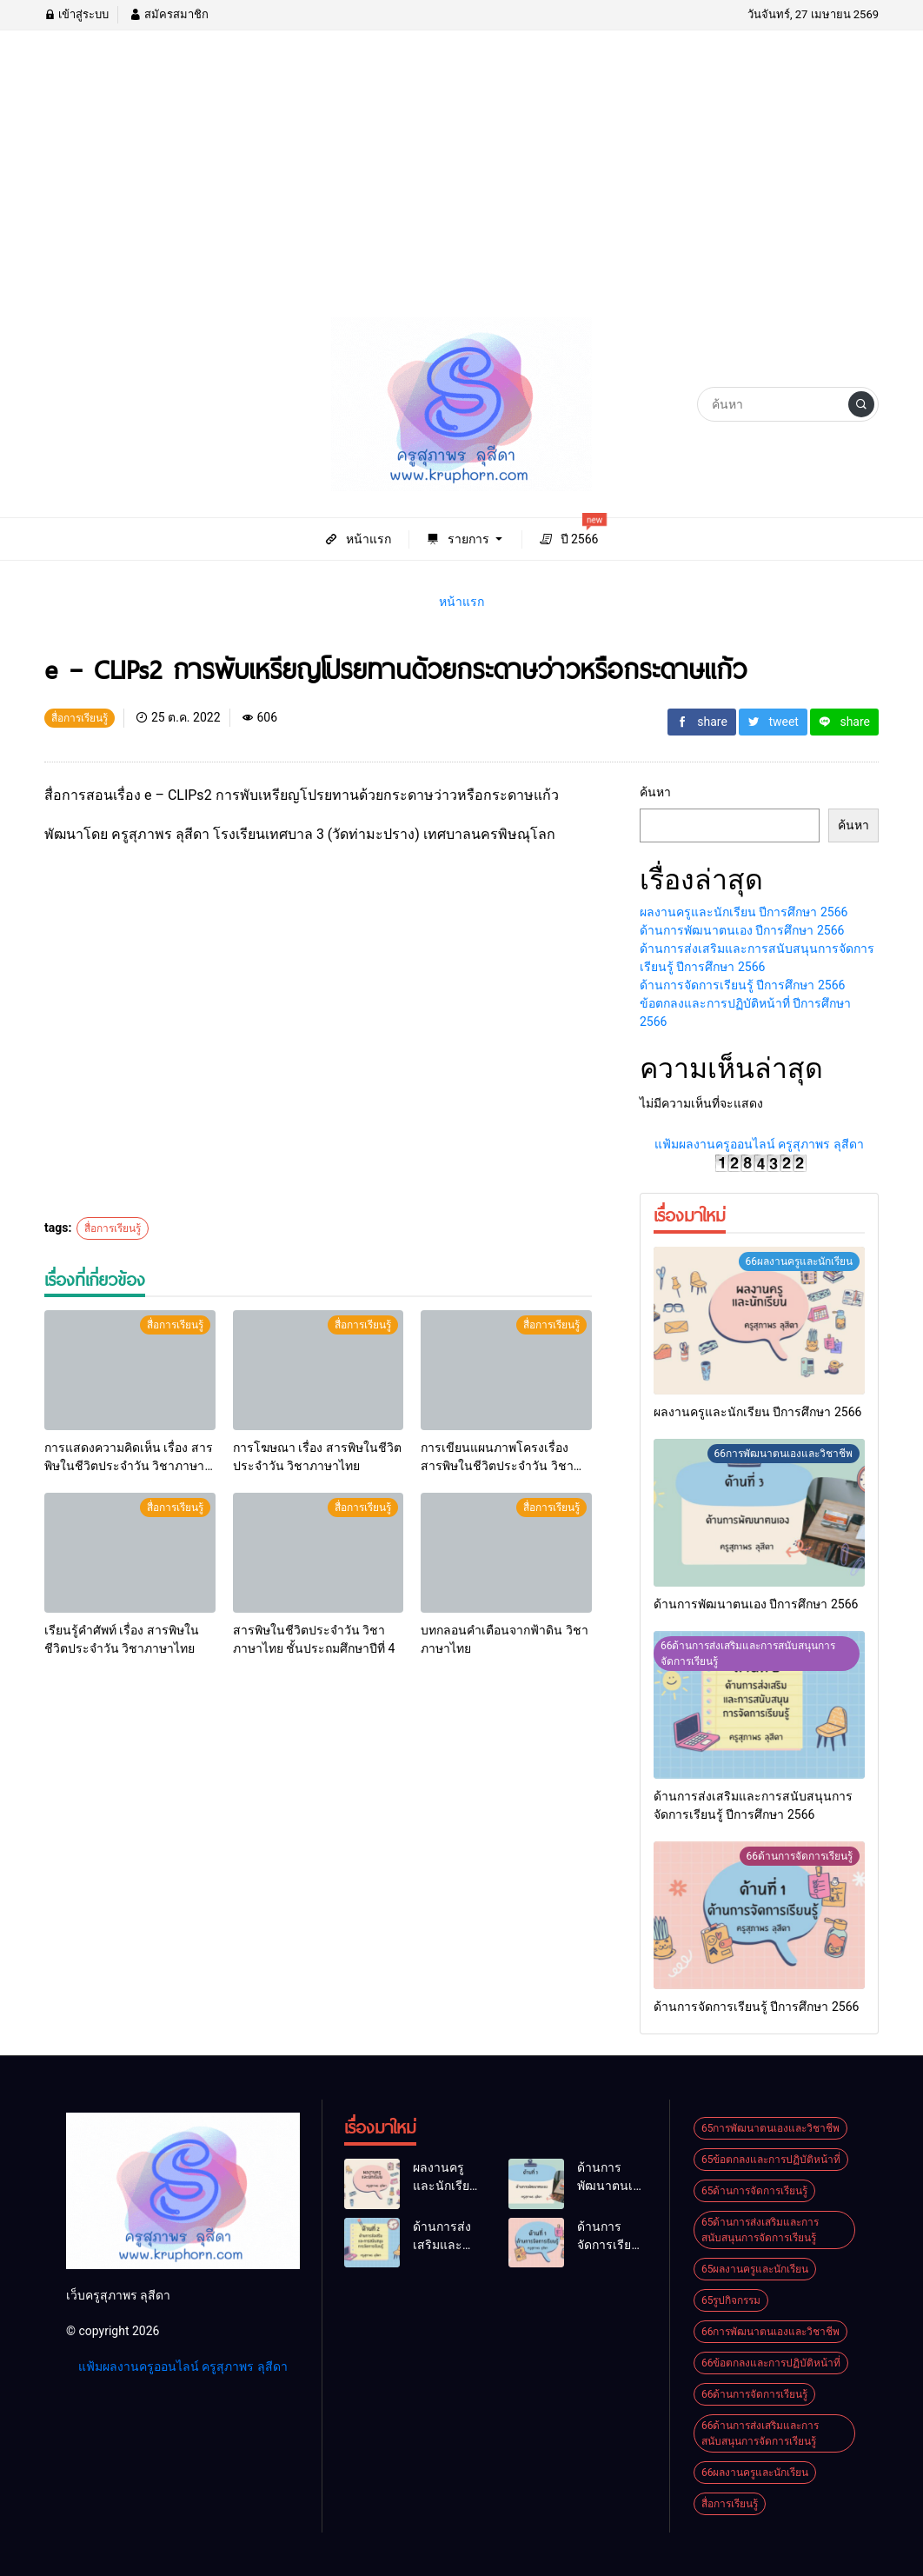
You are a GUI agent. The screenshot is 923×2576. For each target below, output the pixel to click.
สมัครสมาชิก (168, 14)
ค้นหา (655, 792)
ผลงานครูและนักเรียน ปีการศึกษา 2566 (743, 912)
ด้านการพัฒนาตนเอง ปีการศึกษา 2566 (742, 930)
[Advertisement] (461, 187)
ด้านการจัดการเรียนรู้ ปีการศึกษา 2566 (742, 985)
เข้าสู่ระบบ (76, 14)
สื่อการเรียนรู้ (112, 1228)
